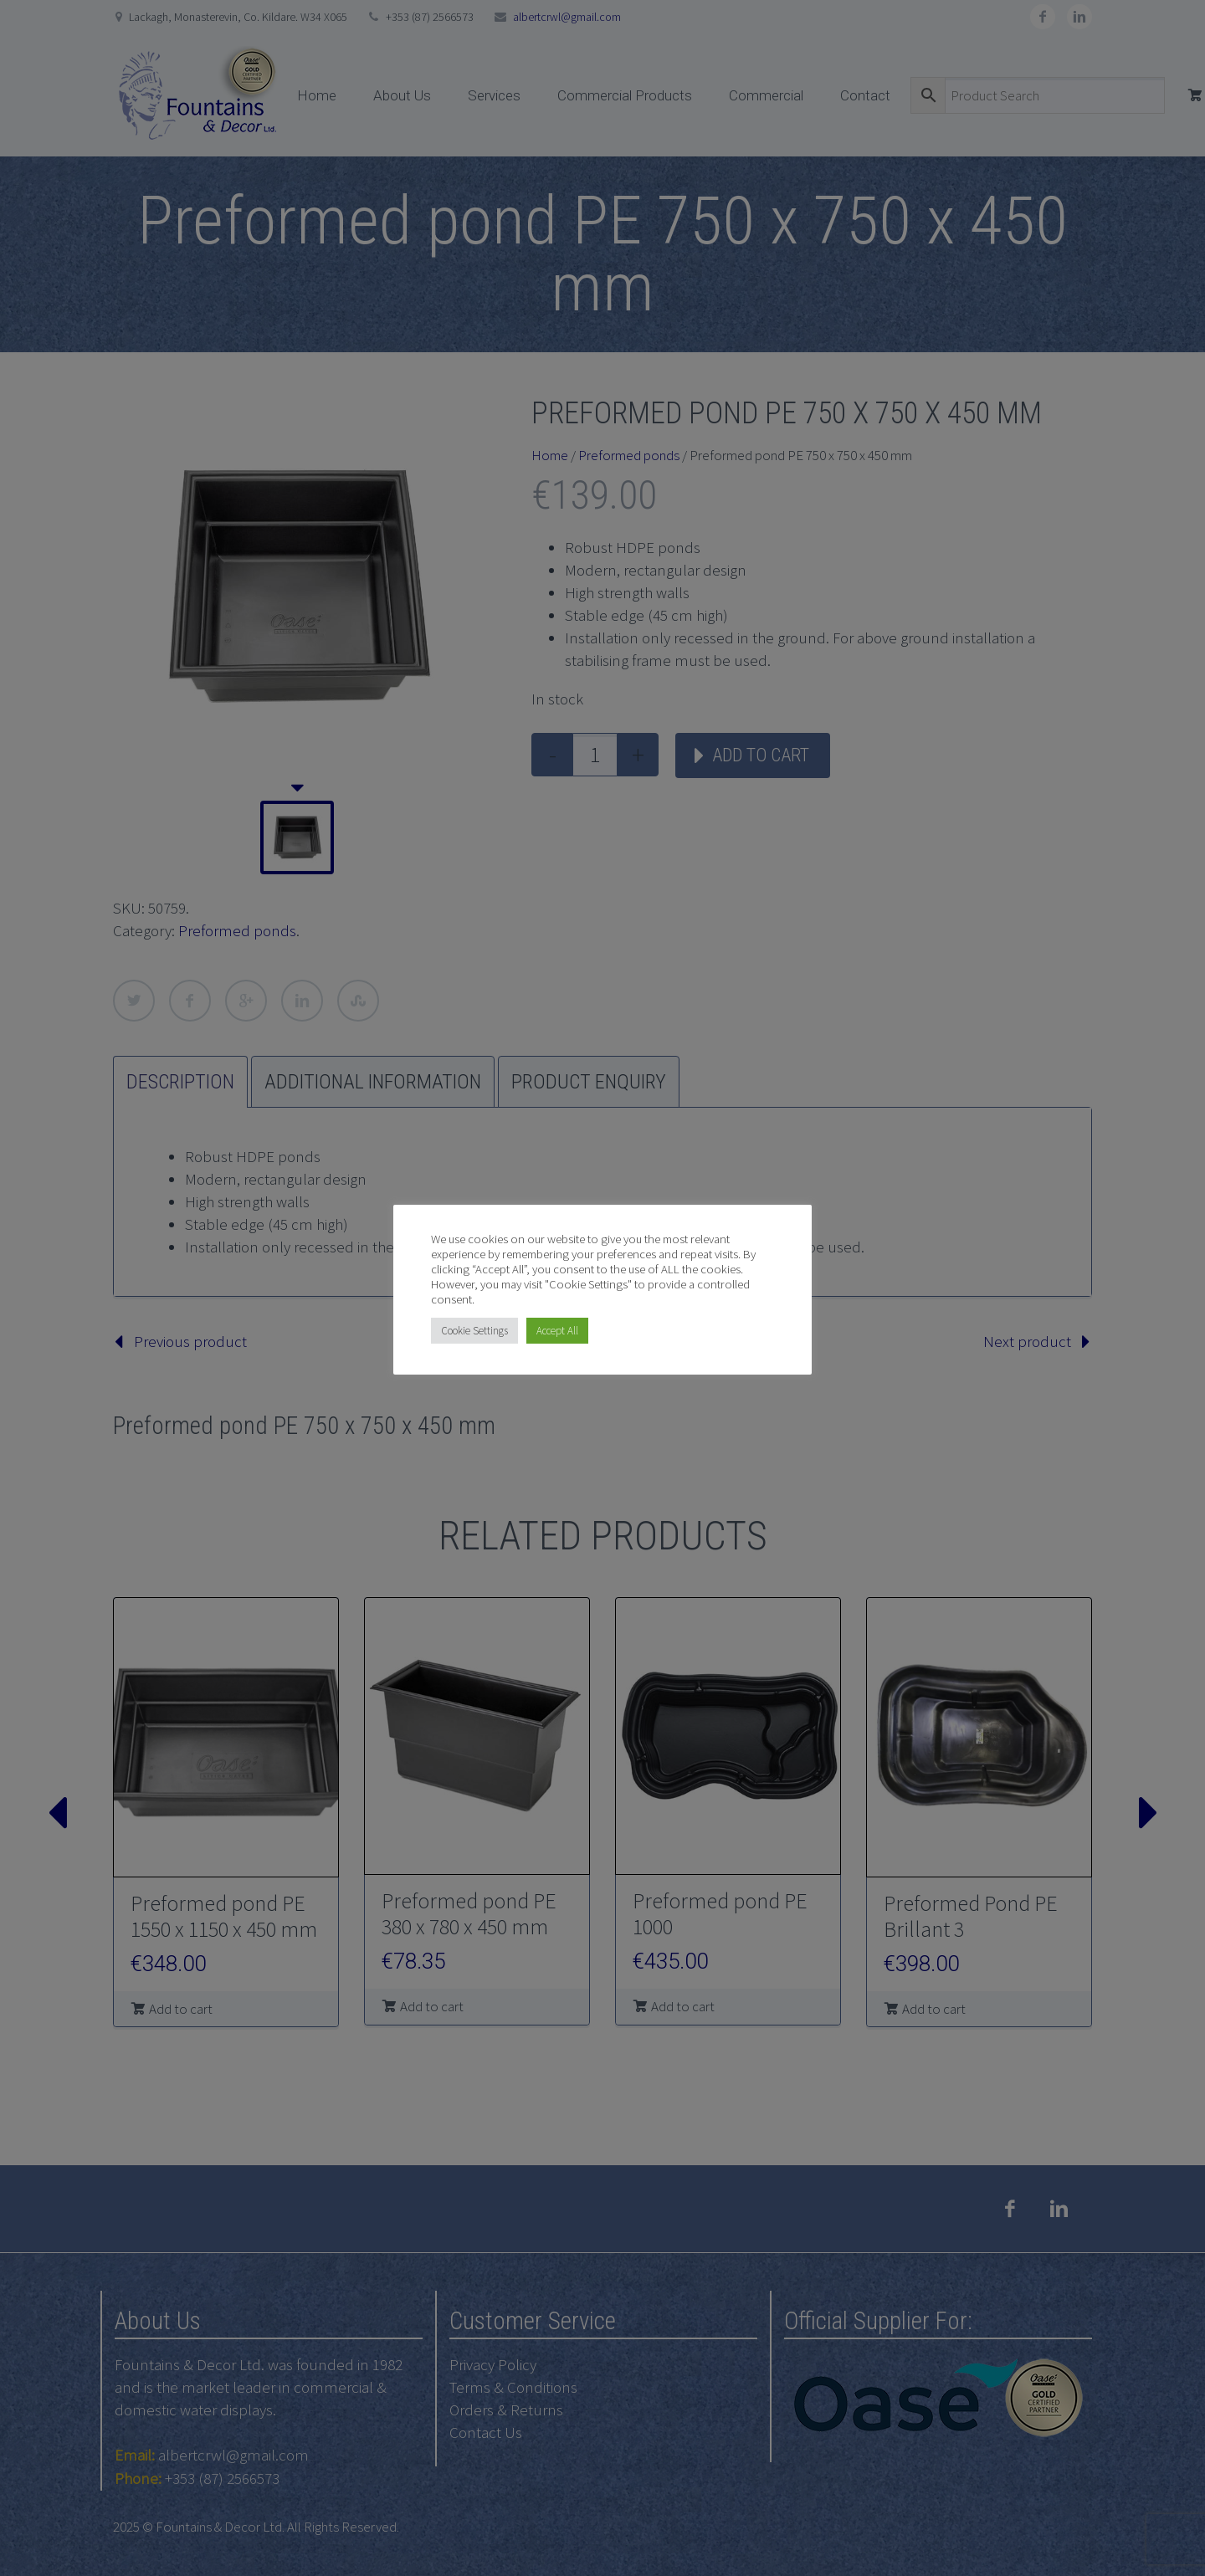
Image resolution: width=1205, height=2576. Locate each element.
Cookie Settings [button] (474, 1331)
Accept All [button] (557, 1331)
